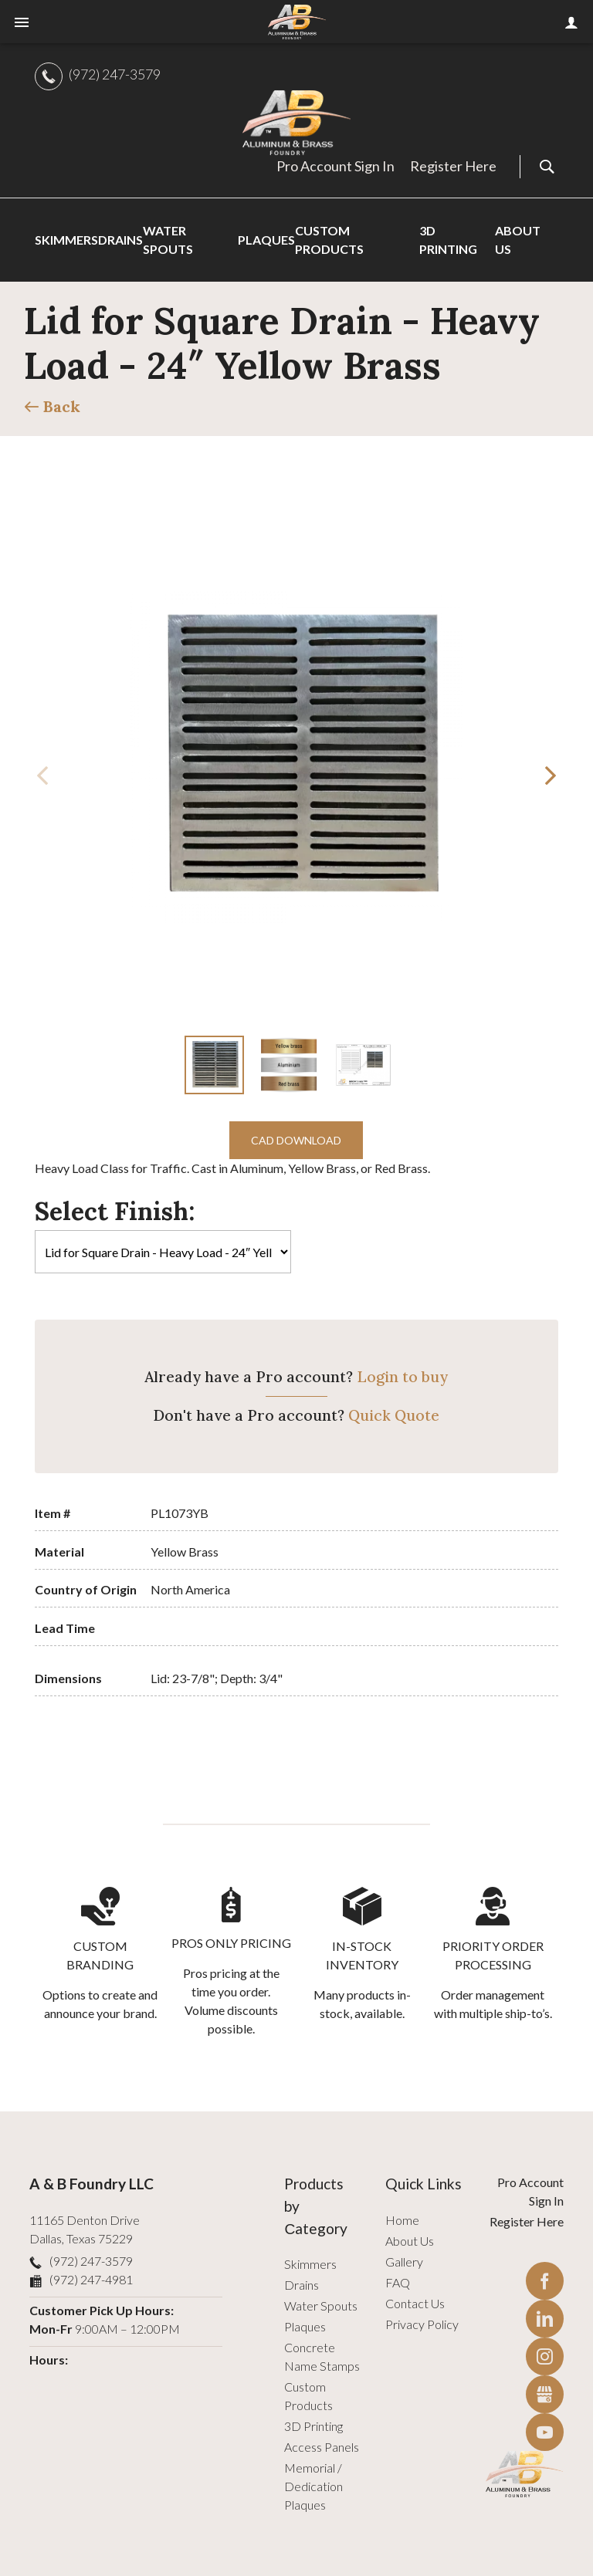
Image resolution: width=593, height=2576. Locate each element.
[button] (550, 776)
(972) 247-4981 (91, 2279)
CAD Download (296, 1140)
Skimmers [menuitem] (66, 239)
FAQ (397, 2282)
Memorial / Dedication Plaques (313, 2486)
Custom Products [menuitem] (329, 239)
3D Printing (313, 2426)
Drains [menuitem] (120, 239)
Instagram (545, 2356)
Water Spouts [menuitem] (168, 239)
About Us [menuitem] (517, 239)
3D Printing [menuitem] (448, 239)
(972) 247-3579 (115, 74)
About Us (409, 2240)
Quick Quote (393, 1415)
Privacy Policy (422, 2324)
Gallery (404, 2261)
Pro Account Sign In (335, 165)
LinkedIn (545, 2319)
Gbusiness (545, 2394)
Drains (301, 2284)
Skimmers (310, 2264)
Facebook (545, 2281)
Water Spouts (320, 2305)
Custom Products (308, 2395)
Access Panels (321, 2446)
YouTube (545, 2432)
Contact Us (415, 2303)
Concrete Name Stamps (322, 2356)
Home (402, 2220)
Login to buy (402, 1376)
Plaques (305, 2326)
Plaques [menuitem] (266, 239)
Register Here (453, 165)
